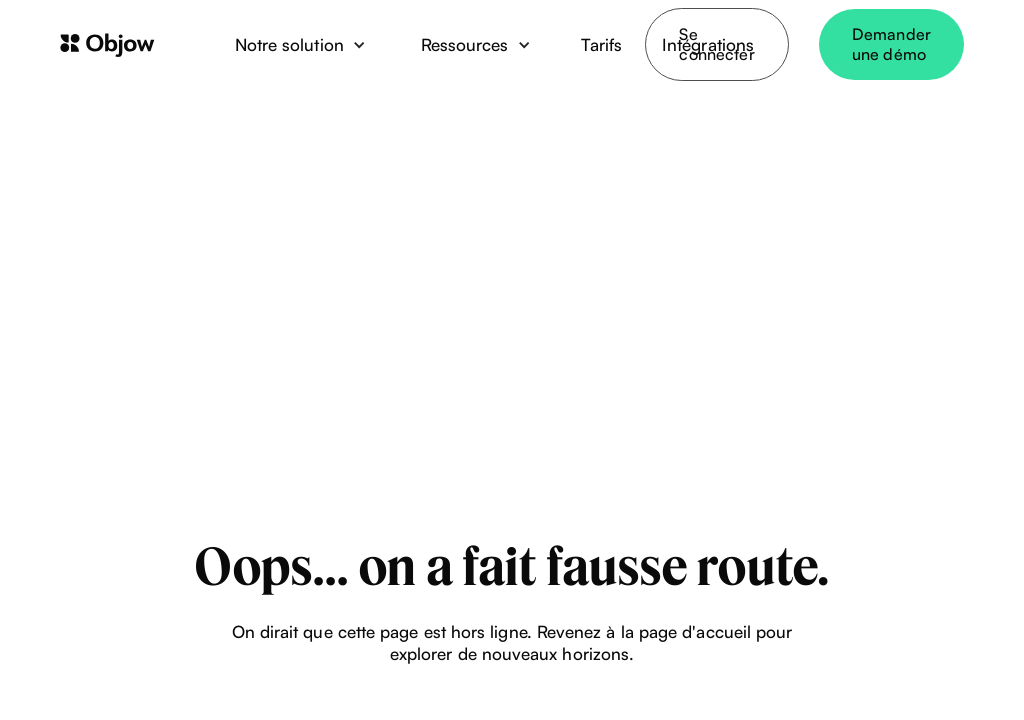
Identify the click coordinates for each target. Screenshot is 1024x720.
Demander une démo (891, 44)
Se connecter (716, 44)
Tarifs (601, 44)
